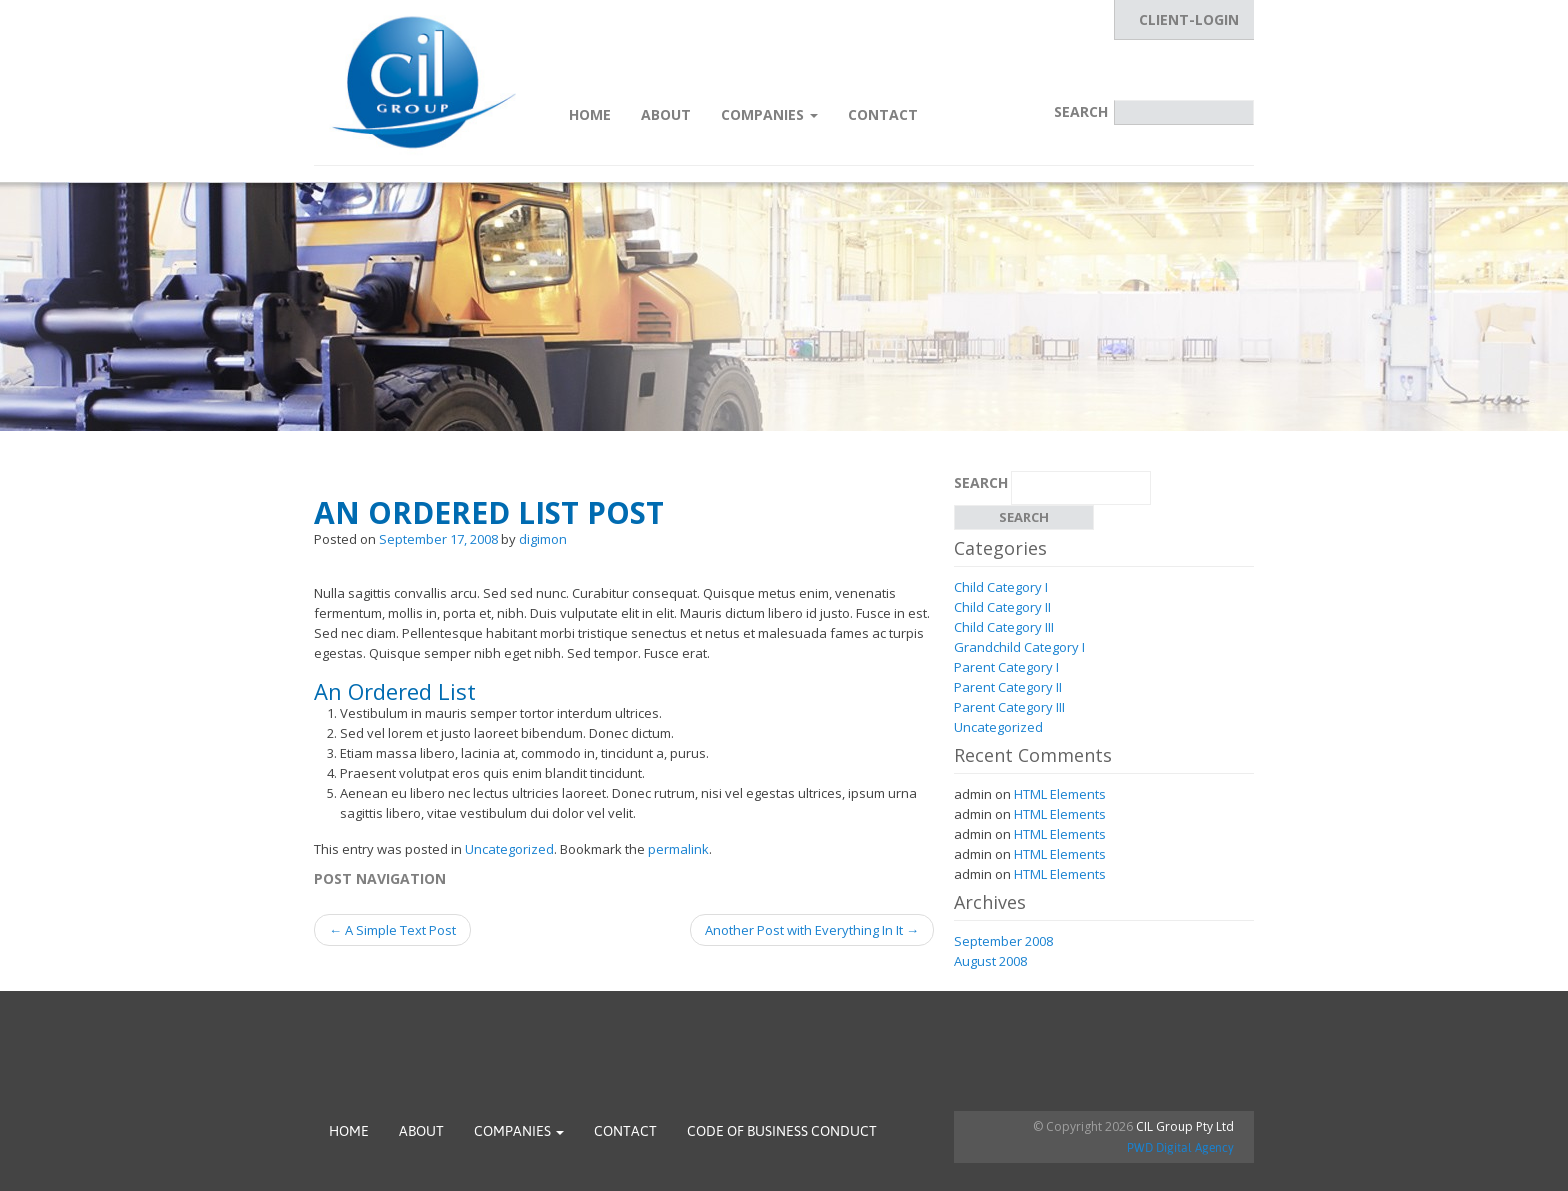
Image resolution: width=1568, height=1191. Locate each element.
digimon (543, 539)
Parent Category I (1006, 667)
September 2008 (1003, 941)
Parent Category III (1009, 707)
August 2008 (990, 961)
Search (1081, 111)
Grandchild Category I (1019, 647)
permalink (678, 849)
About (666, 114)
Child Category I (1001, 587)
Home (590, 114)
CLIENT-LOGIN (1189, 19)
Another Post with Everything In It (812, 930)
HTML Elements (1060, 794)
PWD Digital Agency (1180, 1148)
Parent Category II (1008, 687)
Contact (883, 114)
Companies (769, 114)
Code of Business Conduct (782, 1131)
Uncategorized (509, 849)
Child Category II (1002, 607)
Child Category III (1004, 627)
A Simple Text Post (392, 930)
